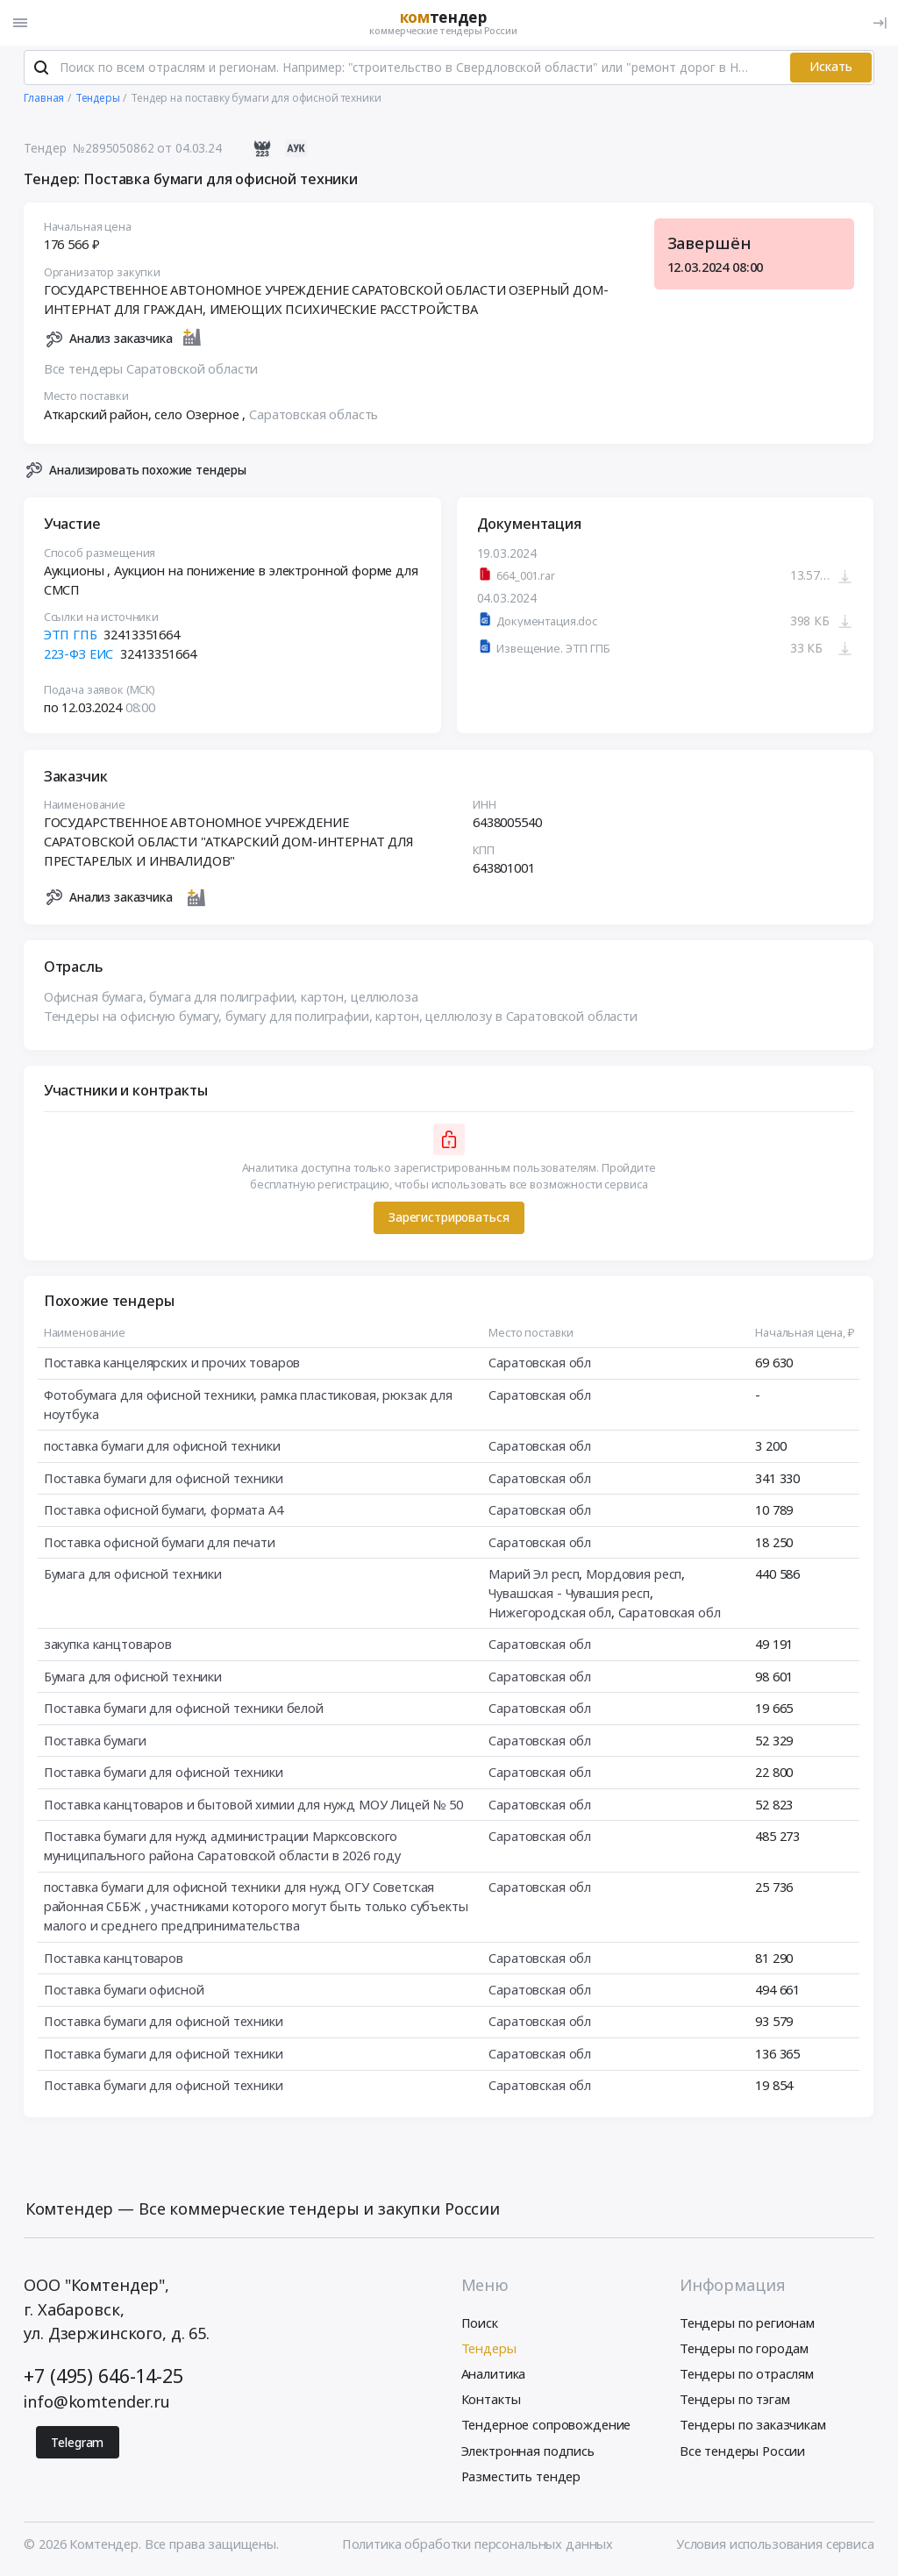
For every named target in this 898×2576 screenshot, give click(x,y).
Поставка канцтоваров (113, 1959)
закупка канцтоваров (108, 1645)
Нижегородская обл (550, 1614)
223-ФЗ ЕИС (79, 655)
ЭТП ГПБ (70, 637)
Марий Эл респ (534, 1575)
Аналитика (493, 2376)
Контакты (491, 2401)
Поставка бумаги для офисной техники (163, 1479)
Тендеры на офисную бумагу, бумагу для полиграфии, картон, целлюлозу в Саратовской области (341, 1017)
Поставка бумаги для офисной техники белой (184, 1709)
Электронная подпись (528, 2452)
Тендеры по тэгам (735, 2401)
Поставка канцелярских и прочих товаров (172, 1365)
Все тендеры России (742, 2452)
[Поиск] (41, 69)
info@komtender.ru (97, 2404)
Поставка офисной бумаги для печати (159, 1543)
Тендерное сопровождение (546, 2427)
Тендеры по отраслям (747, 2376)
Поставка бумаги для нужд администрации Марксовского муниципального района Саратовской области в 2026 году (222, 1847)
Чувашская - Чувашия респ (570, 1594)
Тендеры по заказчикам (753, 2427)
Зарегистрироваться (448, 1218)
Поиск (479, 2324)
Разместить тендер (521, 2478)
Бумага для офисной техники (133, 1575)
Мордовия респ (633, 1575)
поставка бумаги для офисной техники (162, 1447)
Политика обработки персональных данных (477, 2546)
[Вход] (879, 22)
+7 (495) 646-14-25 (103, 2377)
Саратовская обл (540, 1365)
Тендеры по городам (744, 2350)
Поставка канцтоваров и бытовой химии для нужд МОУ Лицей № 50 (253, 1806)
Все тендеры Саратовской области (151, 370)
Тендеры (489, 2350)
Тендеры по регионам (747, 2324)
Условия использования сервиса (775, 2546)
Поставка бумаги (95, 1742)
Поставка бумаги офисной (124, 1991)
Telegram (77, 2444)
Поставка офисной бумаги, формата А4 (163, 1511)
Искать (830, 69)
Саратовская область (313, 416)
